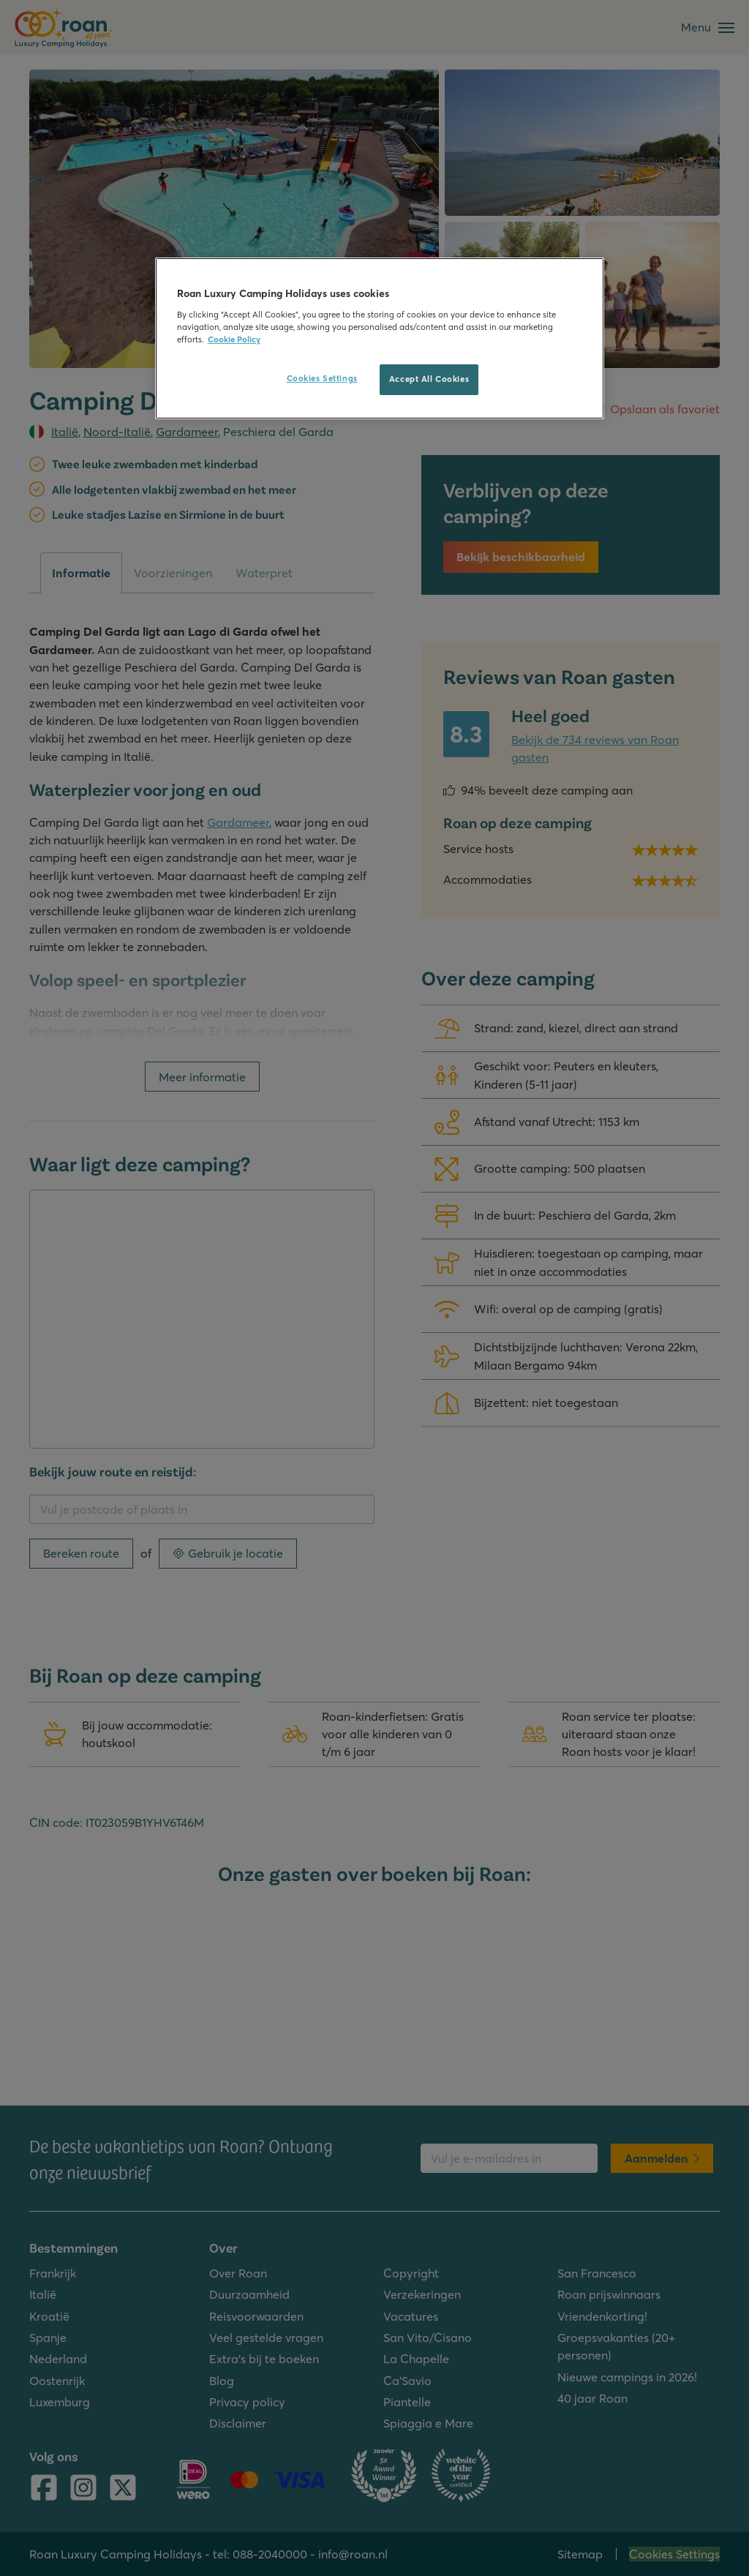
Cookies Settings (322, 378)
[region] (379, 338)
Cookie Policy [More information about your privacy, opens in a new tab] (234, 339)
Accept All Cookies (429, 379)
